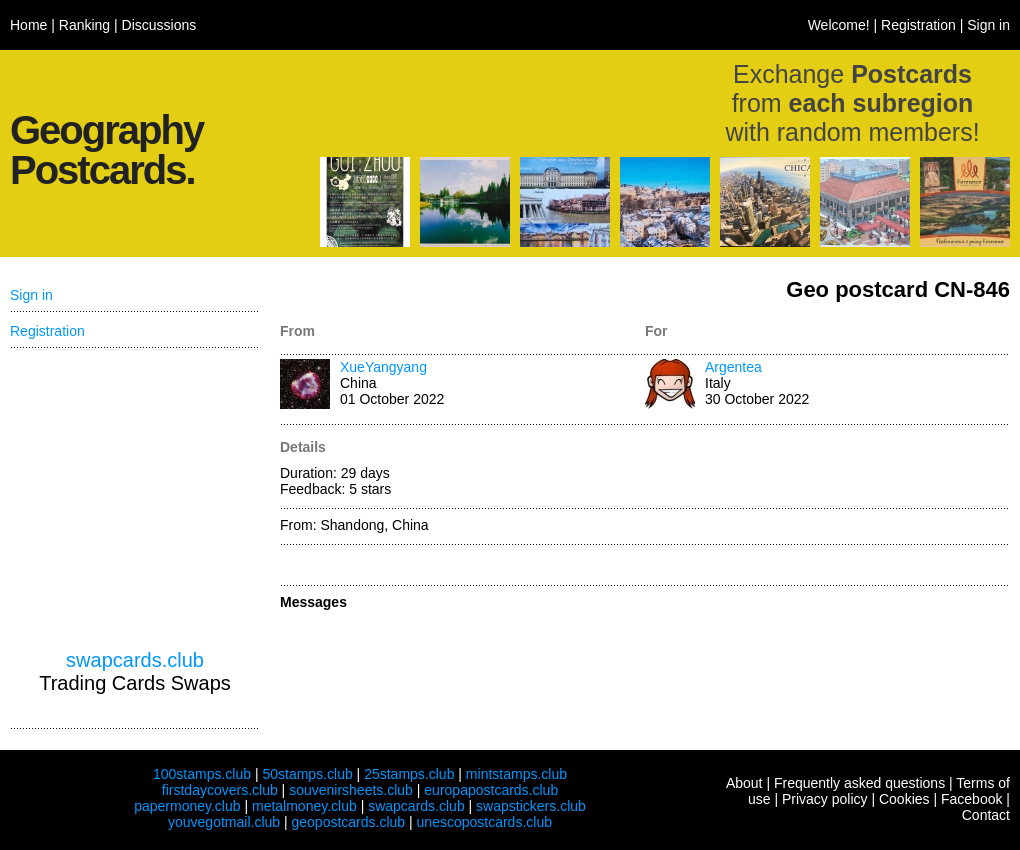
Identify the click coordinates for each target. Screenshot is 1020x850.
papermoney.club (187, 806)
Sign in (988, 25)
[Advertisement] (135, 499)
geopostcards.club (349, 822)
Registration (918, 25)
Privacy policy (825, 799)
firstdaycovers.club (220, 790)
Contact (986, 815)
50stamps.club (307, 774)
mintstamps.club (516, 774)
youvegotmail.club (224, 822)
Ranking (84, 25)
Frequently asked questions (859, 783)
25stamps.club (409, 774)
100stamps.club (202, 774)
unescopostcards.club (484, 822)
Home (28, 25)
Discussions (159, 25)
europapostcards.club (491, 790)
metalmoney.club (304, 806)
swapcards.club (135, 660)
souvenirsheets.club (351, 790)
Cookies (904, 799)
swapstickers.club (531, 806)
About (744, 783)
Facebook (971, 799)
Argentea (733, 367)
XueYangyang (383, 367)
